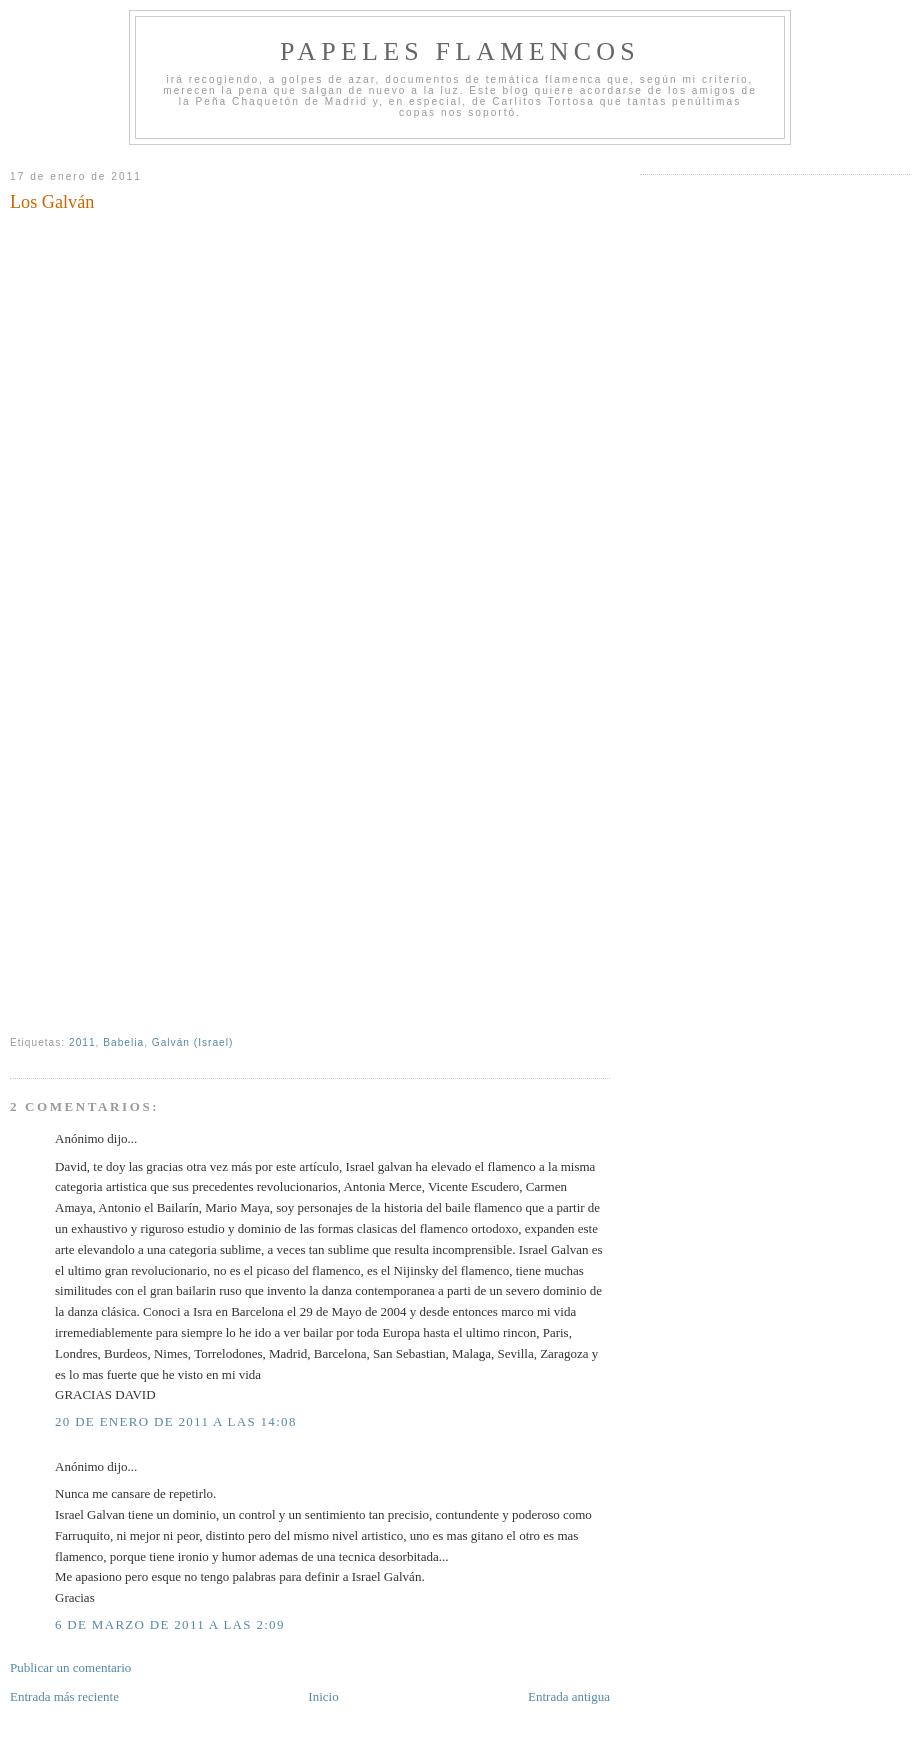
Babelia (123, 1042)
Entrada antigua (569, 1696)
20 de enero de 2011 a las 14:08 (176, 1421)
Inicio (323, 1696)
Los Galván (52, 202)
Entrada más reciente (64, 1696)
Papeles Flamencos (460, 51)
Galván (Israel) (193, 1042)
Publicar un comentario (70, 1667)
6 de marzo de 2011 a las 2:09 (170, 1624)
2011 (82, 1042)
